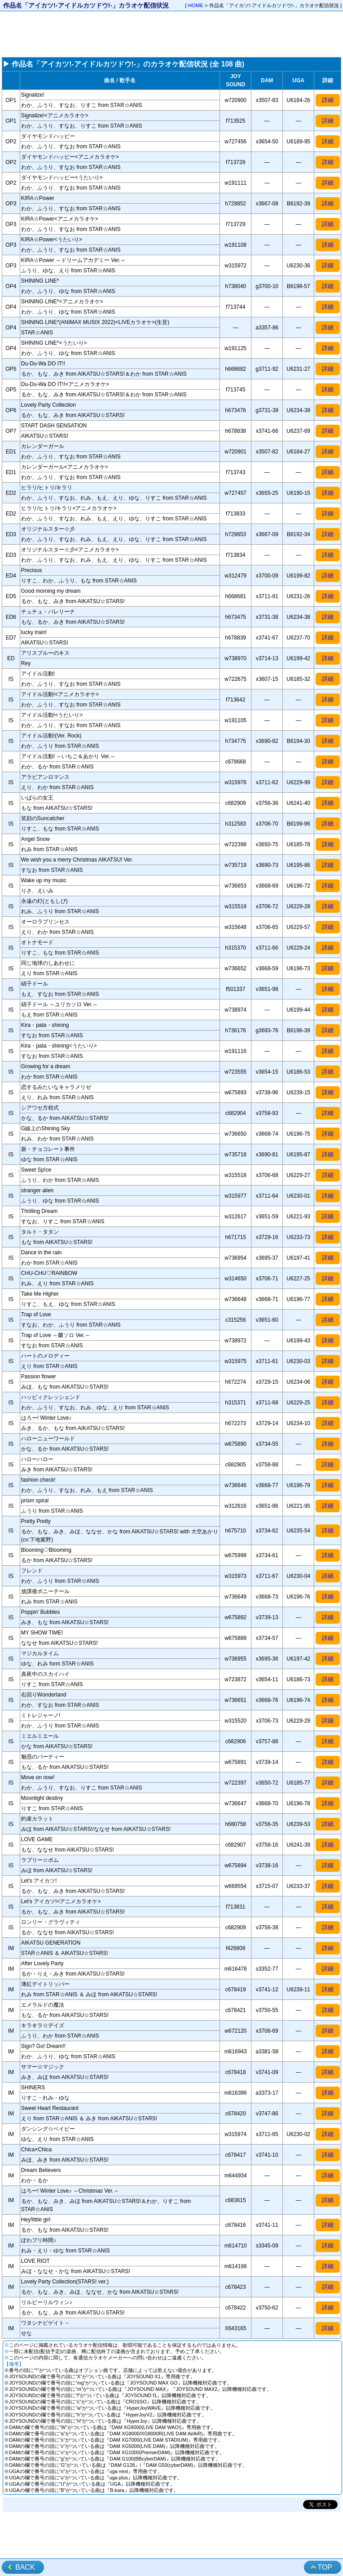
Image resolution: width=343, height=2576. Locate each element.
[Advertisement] (171, 34)
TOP (324, 2567)
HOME (195, 5)
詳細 (328, 100)
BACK (25, 2567)
